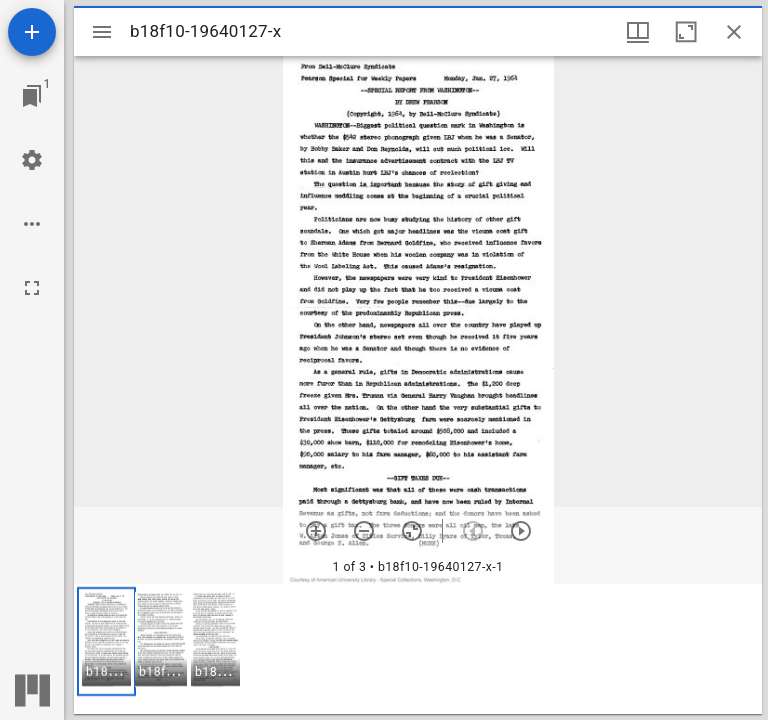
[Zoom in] (316, 531)
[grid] (418, 649)
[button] (106, 641)
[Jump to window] (32, 96)
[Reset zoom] (412, 531)
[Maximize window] (686, 32)
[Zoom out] (364, 531)
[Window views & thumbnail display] (638, 32)
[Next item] (521, 531)
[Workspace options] (32, 224)
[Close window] (734, 32)
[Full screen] (32, 288)
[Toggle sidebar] (102, 32)
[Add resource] (32, 32)
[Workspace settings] (32, 160)
